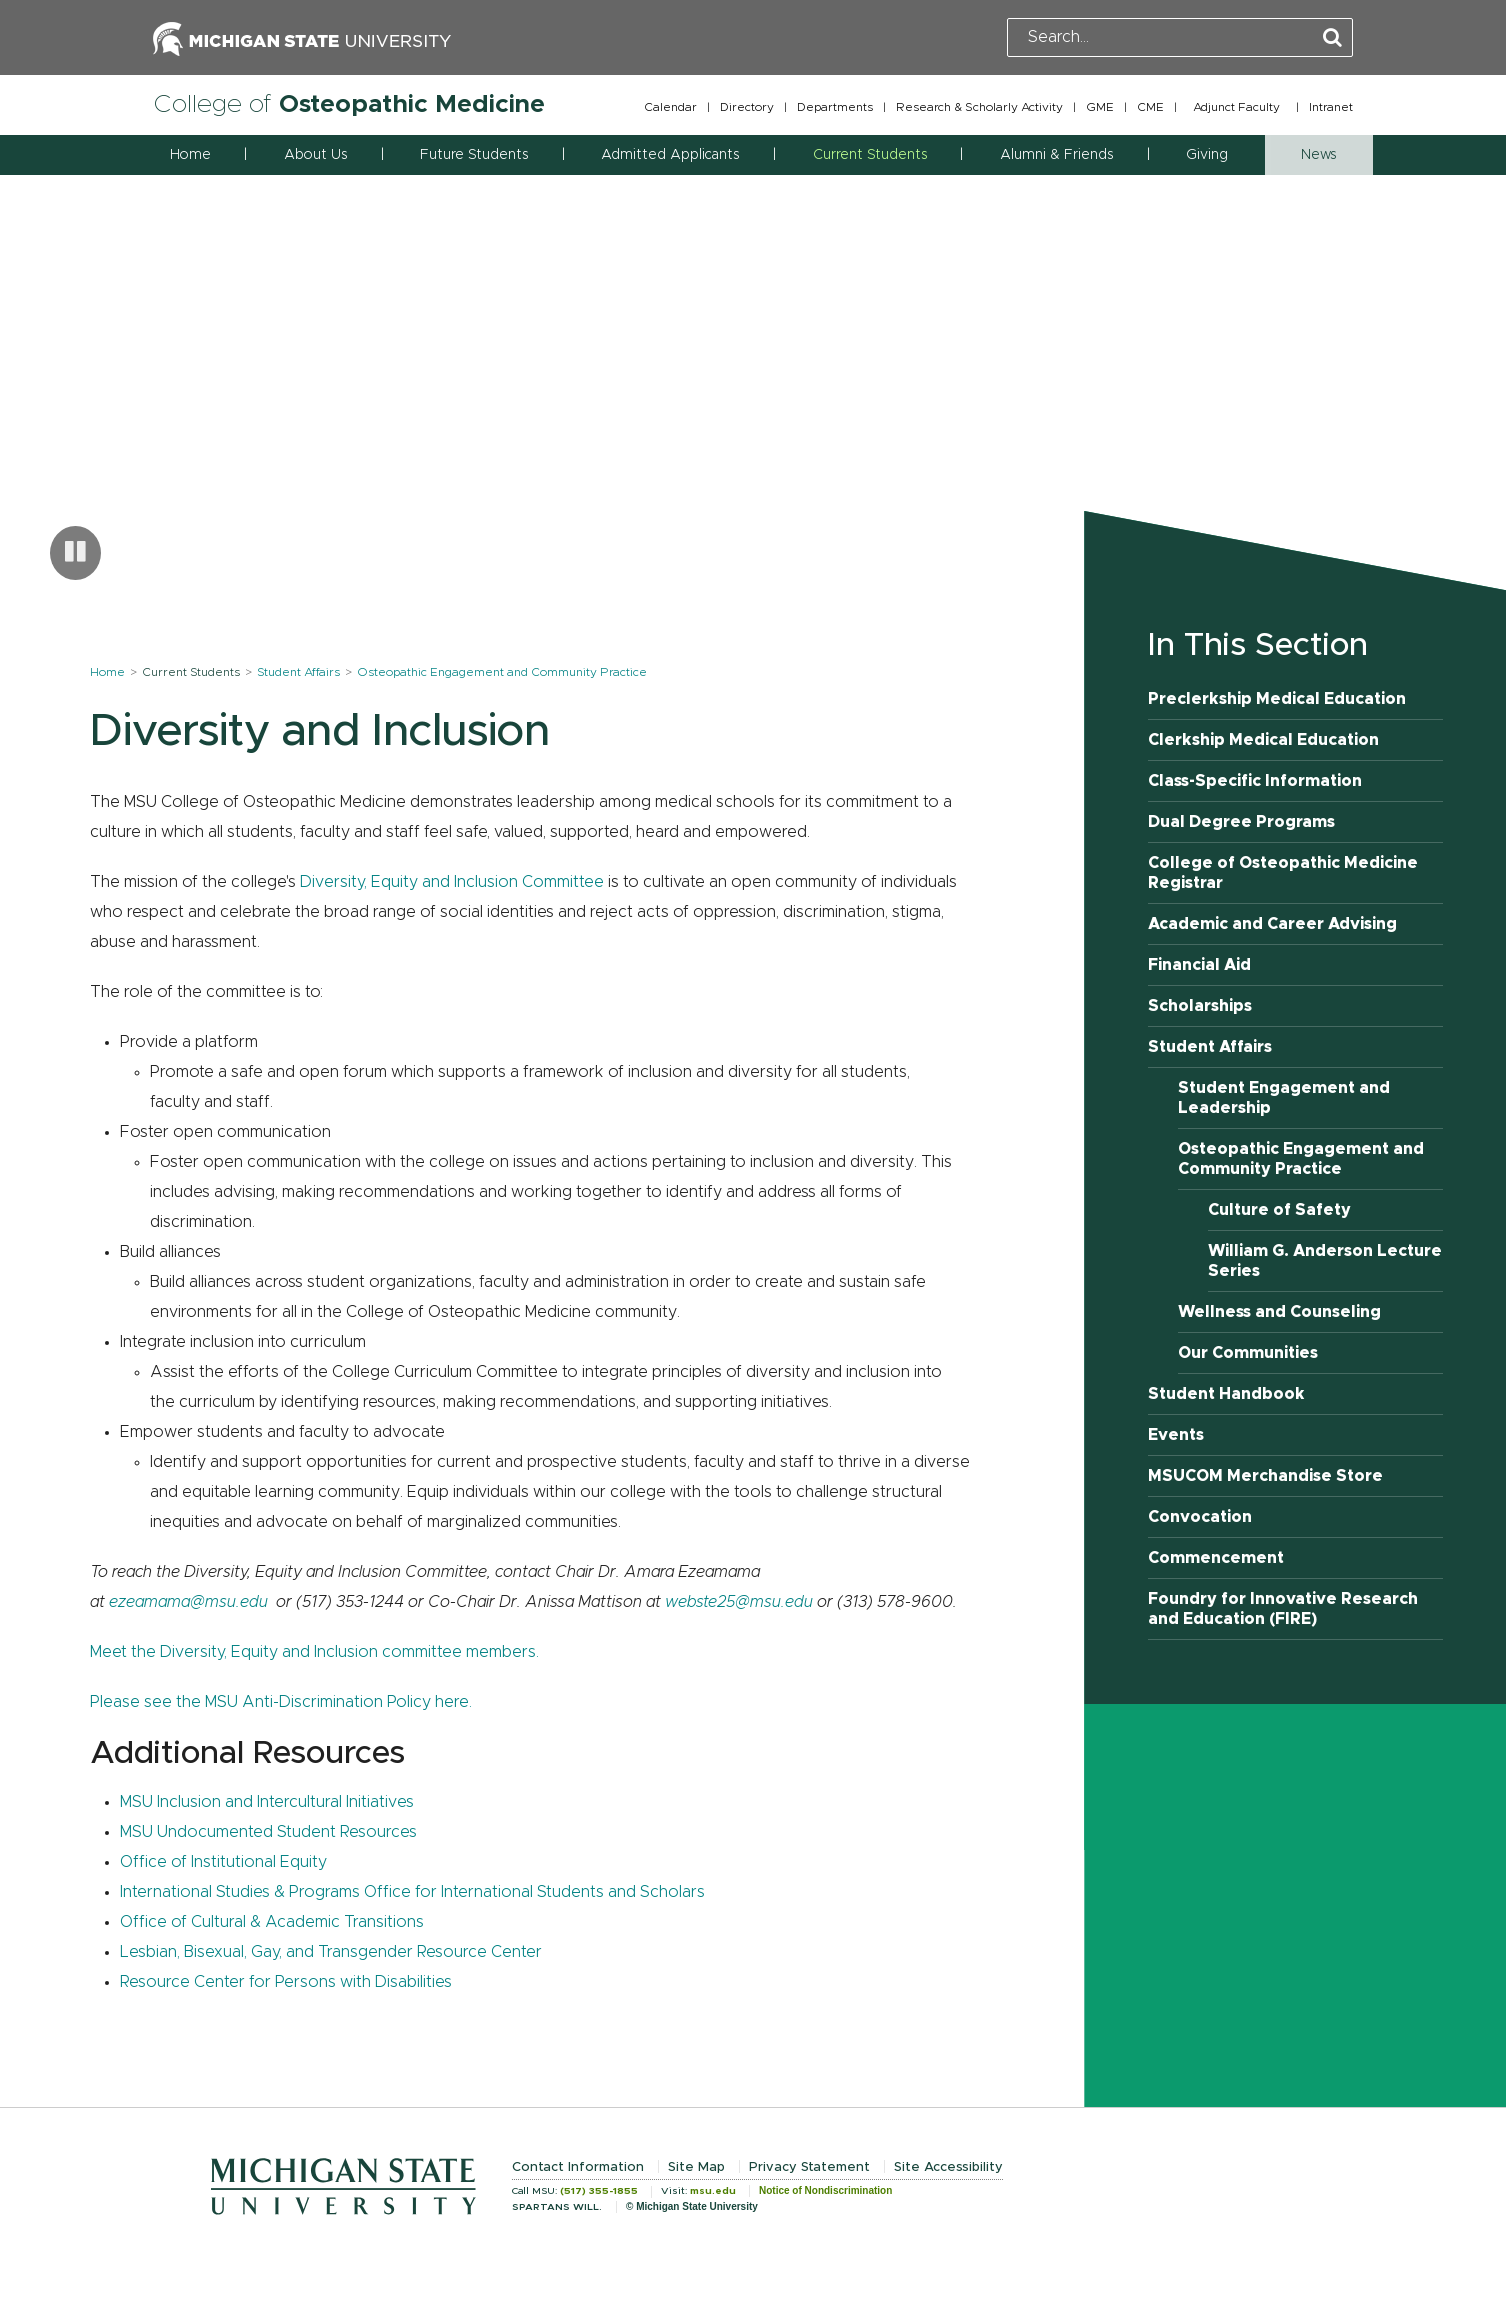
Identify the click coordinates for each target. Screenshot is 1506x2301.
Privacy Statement (809, 2167)
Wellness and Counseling (1279, 1312)
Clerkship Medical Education (1263, 740)
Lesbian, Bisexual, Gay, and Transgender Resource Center (331, 1952)
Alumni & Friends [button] (1056, 155)
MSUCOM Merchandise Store (1265, 1476)
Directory (747, 107)
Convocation (1200, 1517)
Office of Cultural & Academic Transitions (272, 1922)
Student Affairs (298, 672)
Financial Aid (1199, 965)
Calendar (670, 107)
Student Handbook (1226, 1394)
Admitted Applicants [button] (670, 155)
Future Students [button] (474, 155)
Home (190, 155)
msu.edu (713, 2191)
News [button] (1318, 155)
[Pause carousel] (75, 553)
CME (1150, 107)
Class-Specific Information (1255, 781)
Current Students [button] (870, 155)
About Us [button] (315, 155)
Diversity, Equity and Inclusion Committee (452, 882)
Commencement (1216, 1558)
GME (1100, 107)
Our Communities (1248, 1353)
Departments (835, 107)
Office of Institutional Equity (223, 1862)
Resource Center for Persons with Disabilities (286, 1982)
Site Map (696, 2167)
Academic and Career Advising (1272, 924)
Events (1176, 1435)
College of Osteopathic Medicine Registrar (1283, 873)
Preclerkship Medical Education (1277, 699)
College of (349, 104)
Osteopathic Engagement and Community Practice (502, 672)
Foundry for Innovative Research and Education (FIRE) (1283, 1609)
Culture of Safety (1279, 1210)
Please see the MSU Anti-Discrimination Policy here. (281, 1702)
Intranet (1331, 107)
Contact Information (578, 2167)
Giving (1207, 155)
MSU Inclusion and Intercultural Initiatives (267, 1802)
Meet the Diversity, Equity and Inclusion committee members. (314, 1652)
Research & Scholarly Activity (979, 107)
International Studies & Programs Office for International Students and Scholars (412, 1892)
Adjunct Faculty (1236, 107)
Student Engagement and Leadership (1284, 1098)
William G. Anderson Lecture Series (1325, 1261)
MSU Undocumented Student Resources (268, 1832)
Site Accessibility (948, 2167)
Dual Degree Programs (1241, 822)
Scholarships (1200, 1006)
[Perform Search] (1332, 38)
